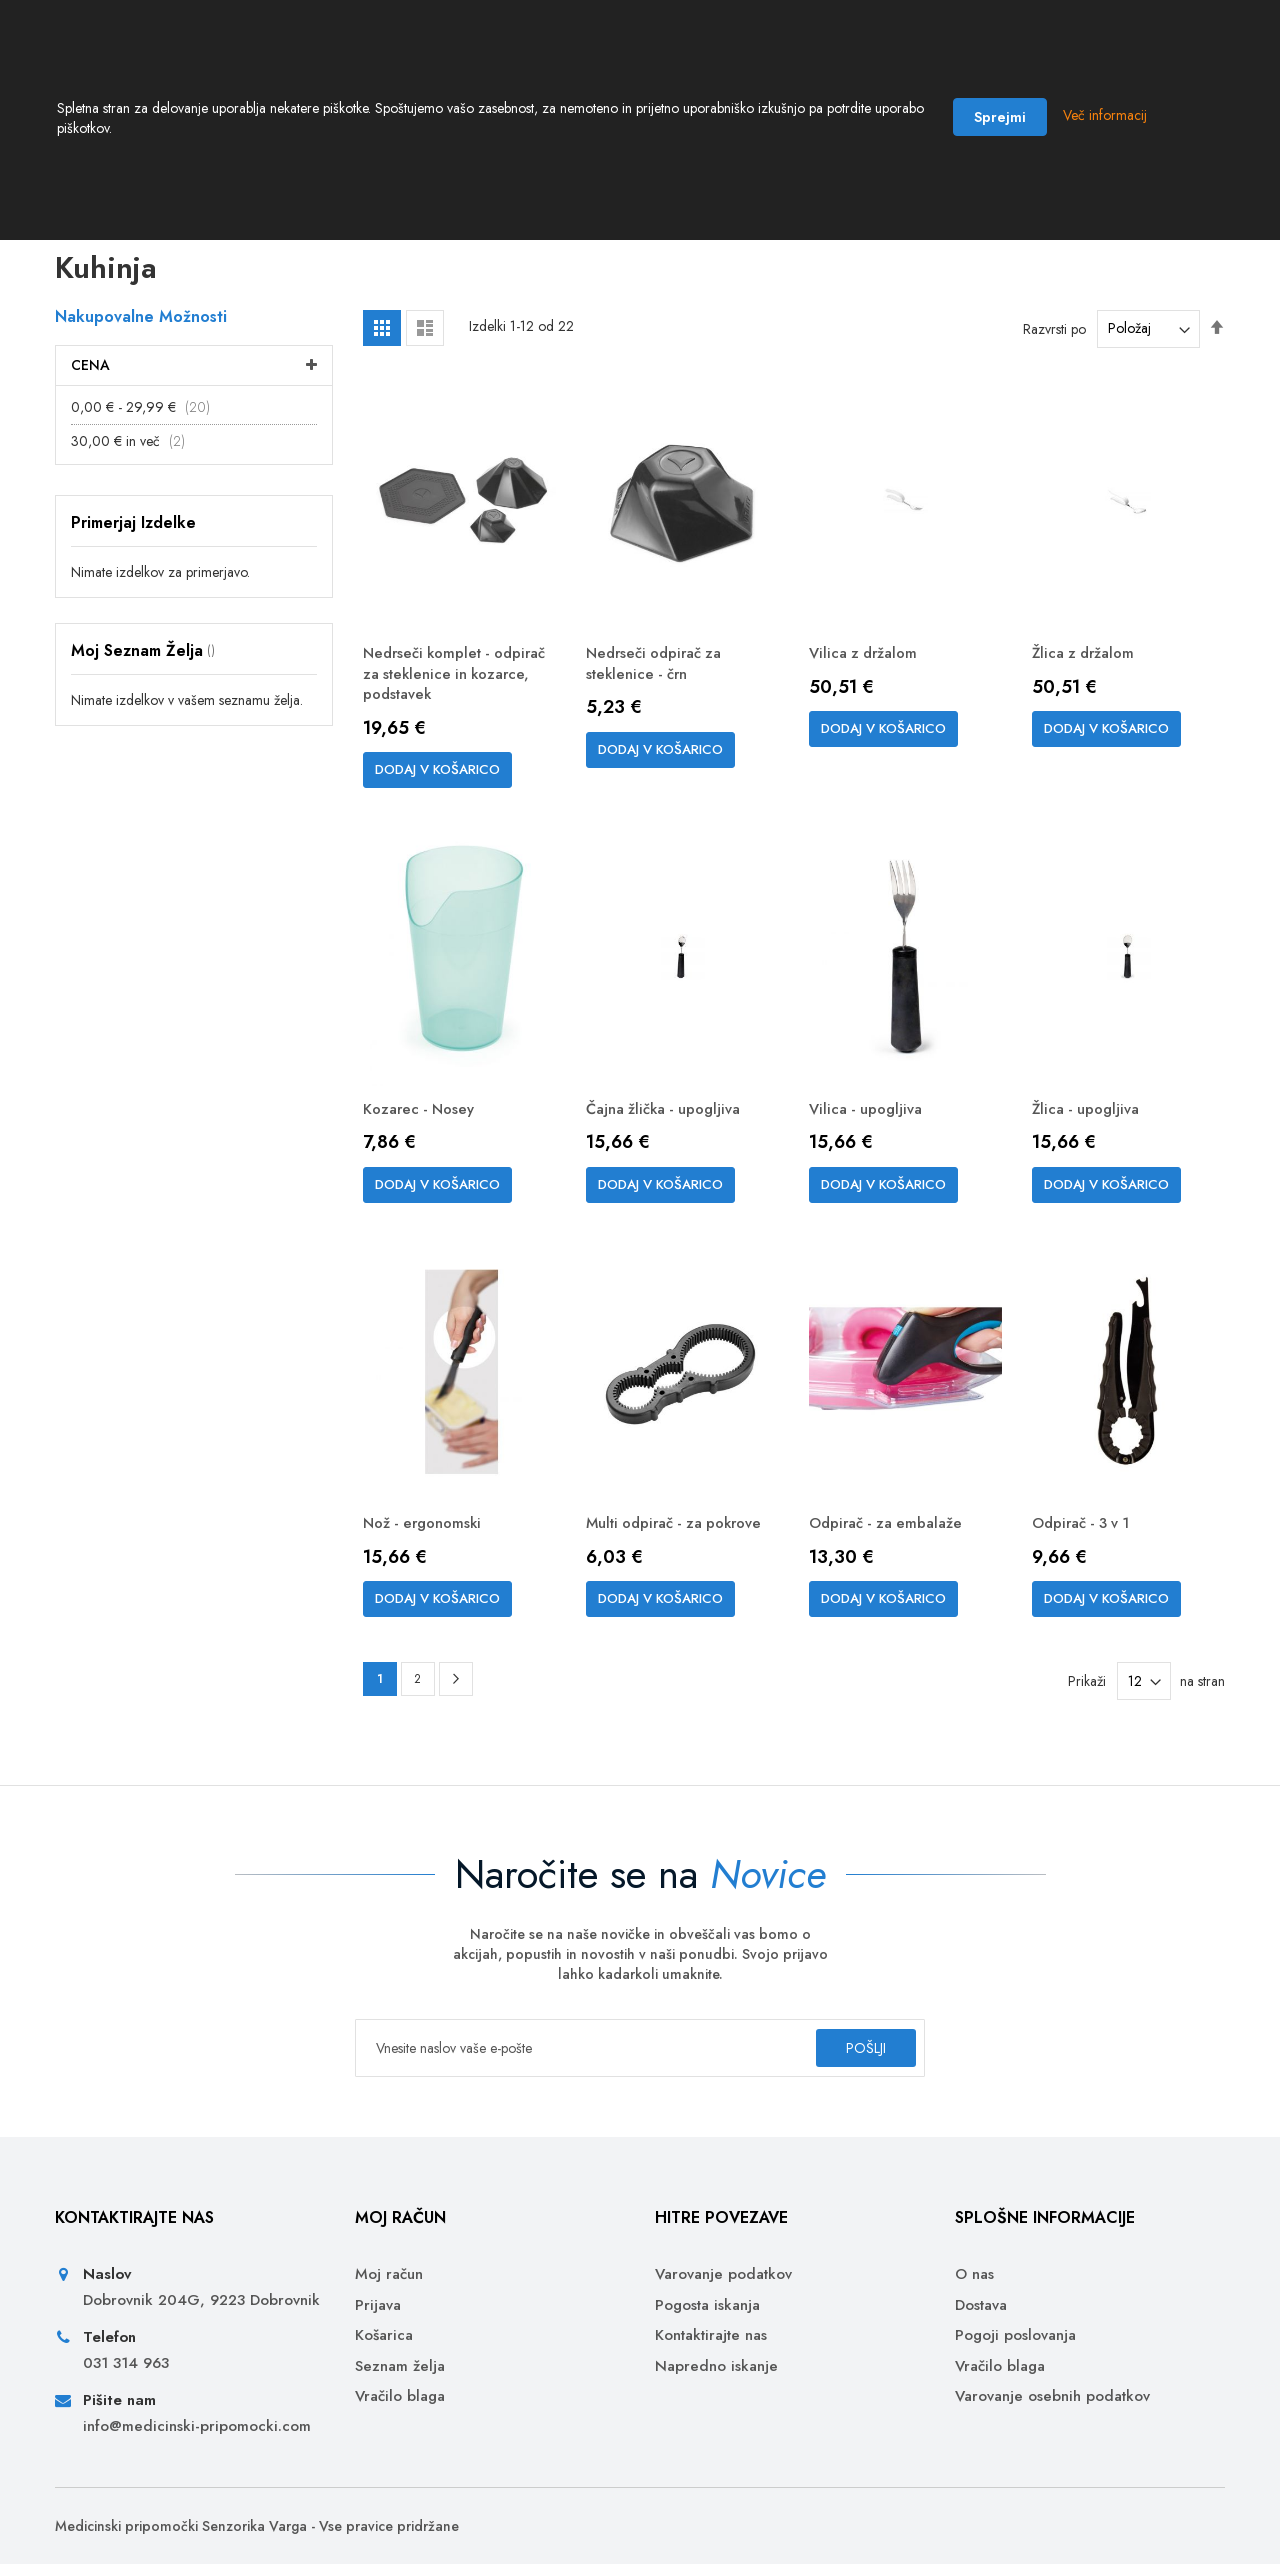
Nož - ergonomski (427, 1545)
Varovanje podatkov (723, 2274)
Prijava (378, 2305)
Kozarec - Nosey (423, 1128)
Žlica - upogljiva (1090, 1128)
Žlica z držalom (1087, 667)
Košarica (384, 2335)
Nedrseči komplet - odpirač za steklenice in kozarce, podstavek (449, 690)
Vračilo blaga (400, 2396)
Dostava (981, 2305)
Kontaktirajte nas (711, 2335)
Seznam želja (400, 2366)
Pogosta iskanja (707, 2305)
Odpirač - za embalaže (891, 1545)
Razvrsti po (1054, 342)
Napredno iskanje (716, 2366)
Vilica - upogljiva (870, 1128)
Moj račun (389, 2274)
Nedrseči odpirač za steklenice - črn (659, 678)
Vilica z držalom (867, 667)
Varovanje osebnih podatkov (1052, 2396)
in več (134, 455)
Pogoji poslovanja (1015, 2335)
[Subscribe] (843, 2048)
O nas (974, 2274)
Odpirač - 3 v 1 (1086, 1545)
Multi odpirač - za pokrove (650, 1556)
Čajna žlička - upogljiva (671, 1128)
